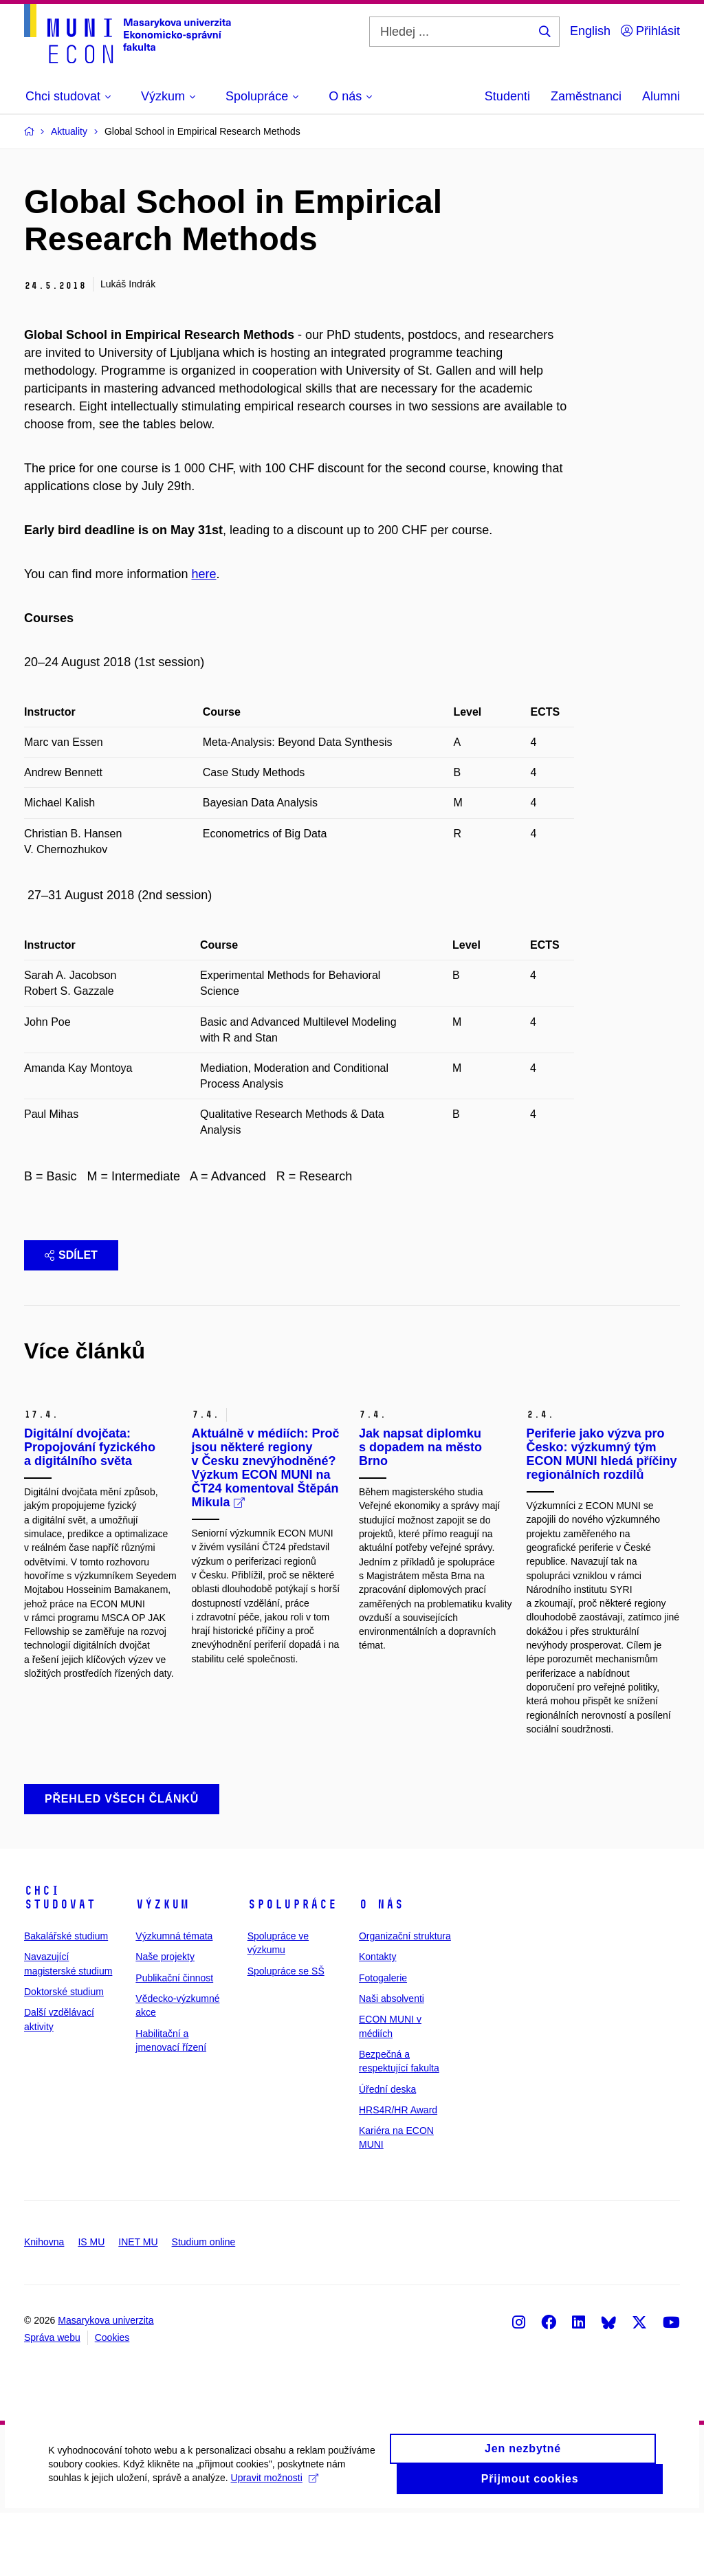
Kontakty (377, 2019)
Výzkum (162, 1967)
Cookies (112, 2400)
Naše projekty (165, 2019)
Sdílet (71, 1255)
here (203, 574)
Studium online (204, 2304)
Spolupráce (292, 1967)
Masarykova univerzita (105, 2383)
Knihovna (44, 2304)
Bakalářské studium (66, 1999)
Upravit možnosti (274, 2550)
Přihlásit (650, 31)
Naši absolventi (391, 2061)
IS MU (91, 2304)
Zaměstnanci (586, 96)
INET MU (137, 2304)
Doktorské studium (64, 2054)
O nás (381, 1967)
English (590, 31)
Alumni (661, 96)
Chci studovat (60, 1960)
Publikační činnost (174, 2040)
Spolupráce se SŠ (286, 2033)
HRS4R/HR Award (398, 2172)
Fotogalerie (383, 2040)
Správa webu (52, 2400)
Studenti (507, 96)
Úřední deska (387, 2151)
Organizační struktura (405, 1999)
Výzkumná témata (173, 1999)
